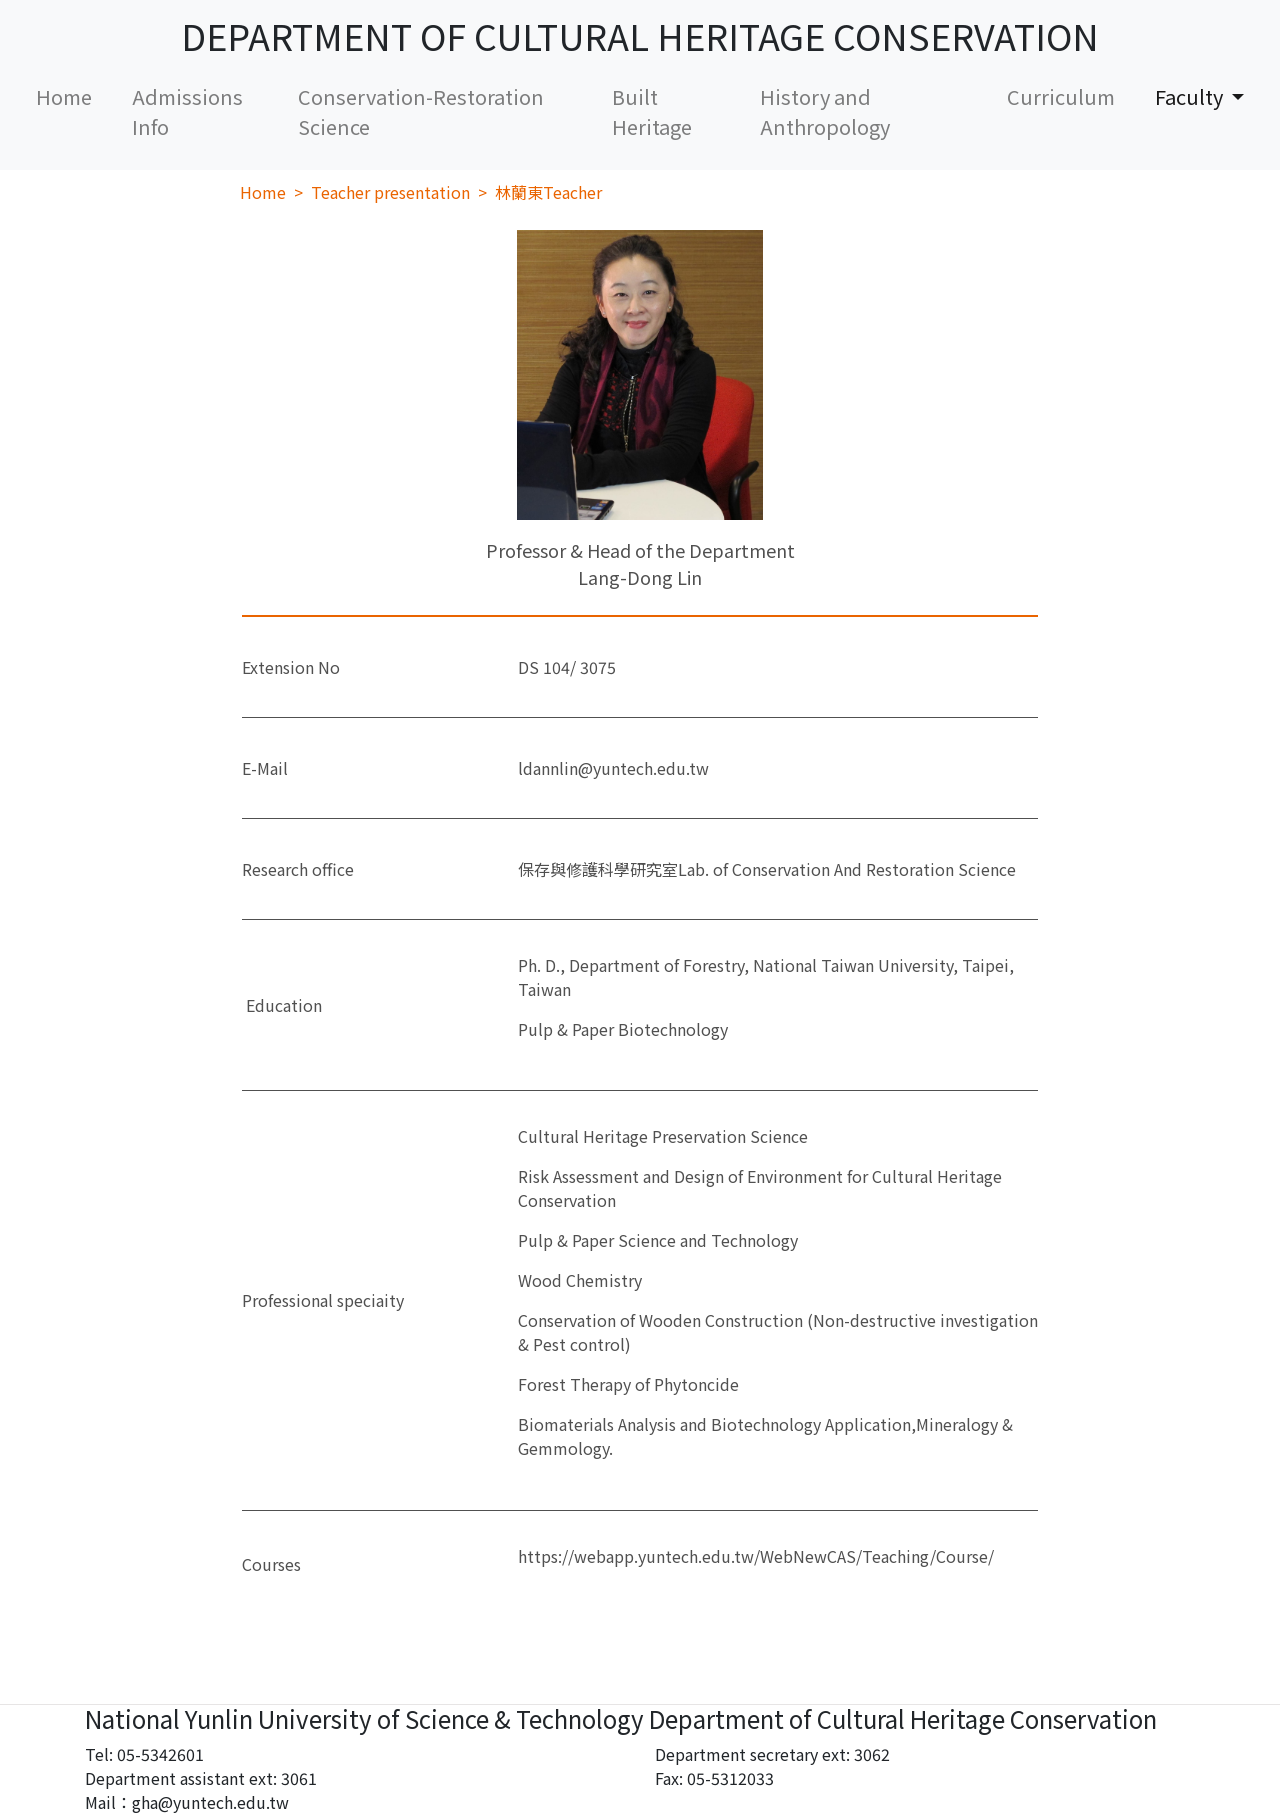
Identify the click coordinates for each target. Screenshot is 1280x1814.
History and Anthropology (825, 111)
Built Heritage (652, 111)
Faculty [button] (1191, 96)
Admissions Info (187, 111)
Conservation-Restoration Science (421, 111)
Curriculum (1061, 96)
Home (74, 96)
